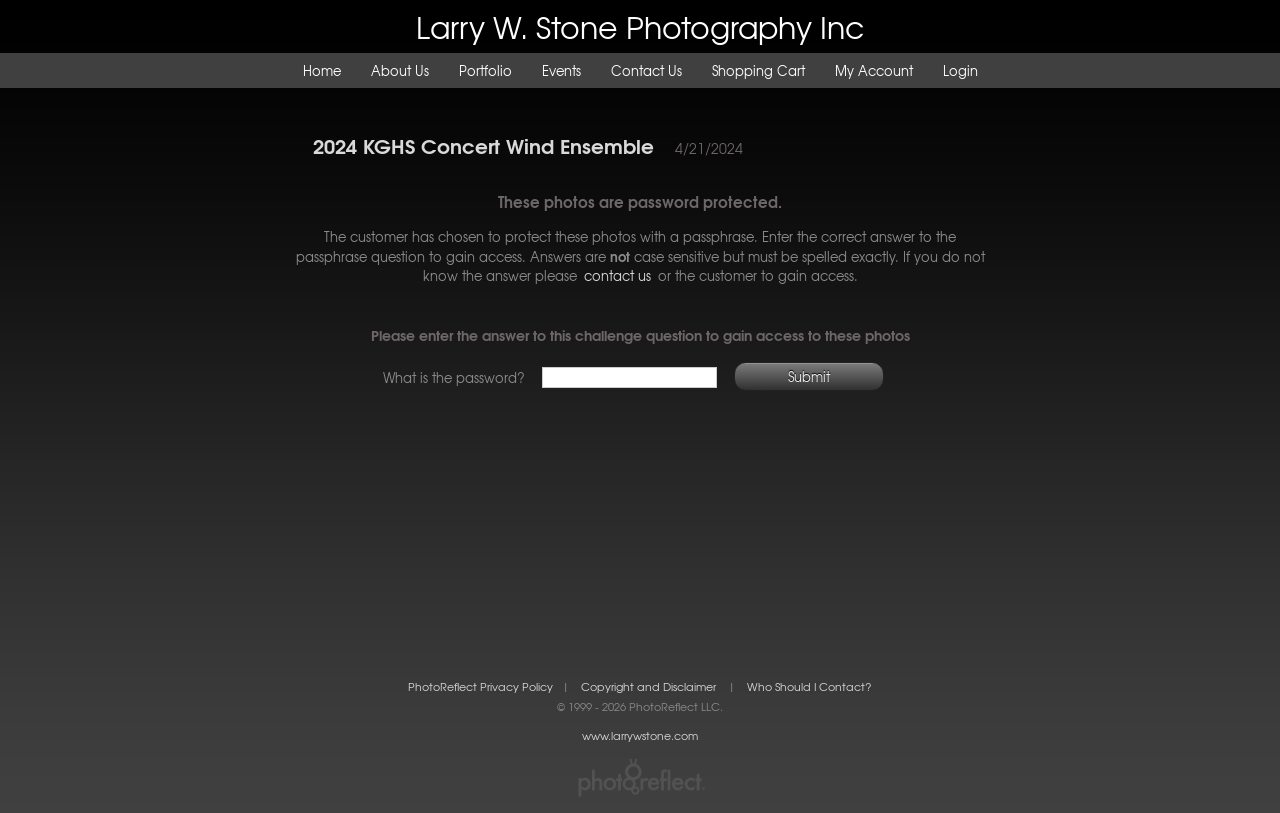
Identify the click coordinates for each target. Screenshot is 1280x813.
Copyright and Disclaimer (650, 686)
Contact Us (646, 70)
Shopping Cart (758, 70)
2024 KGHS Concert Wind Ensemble (483, 144)
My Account (874, 70)
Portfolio (485, 70)
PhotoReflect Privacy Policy (480, 686)
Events (561, 70)
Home (322, 70)
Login (960, 70)
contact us (617, 275)
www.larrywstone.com (640, 735)
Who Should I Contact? (809, 686)
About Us (400, 70)
